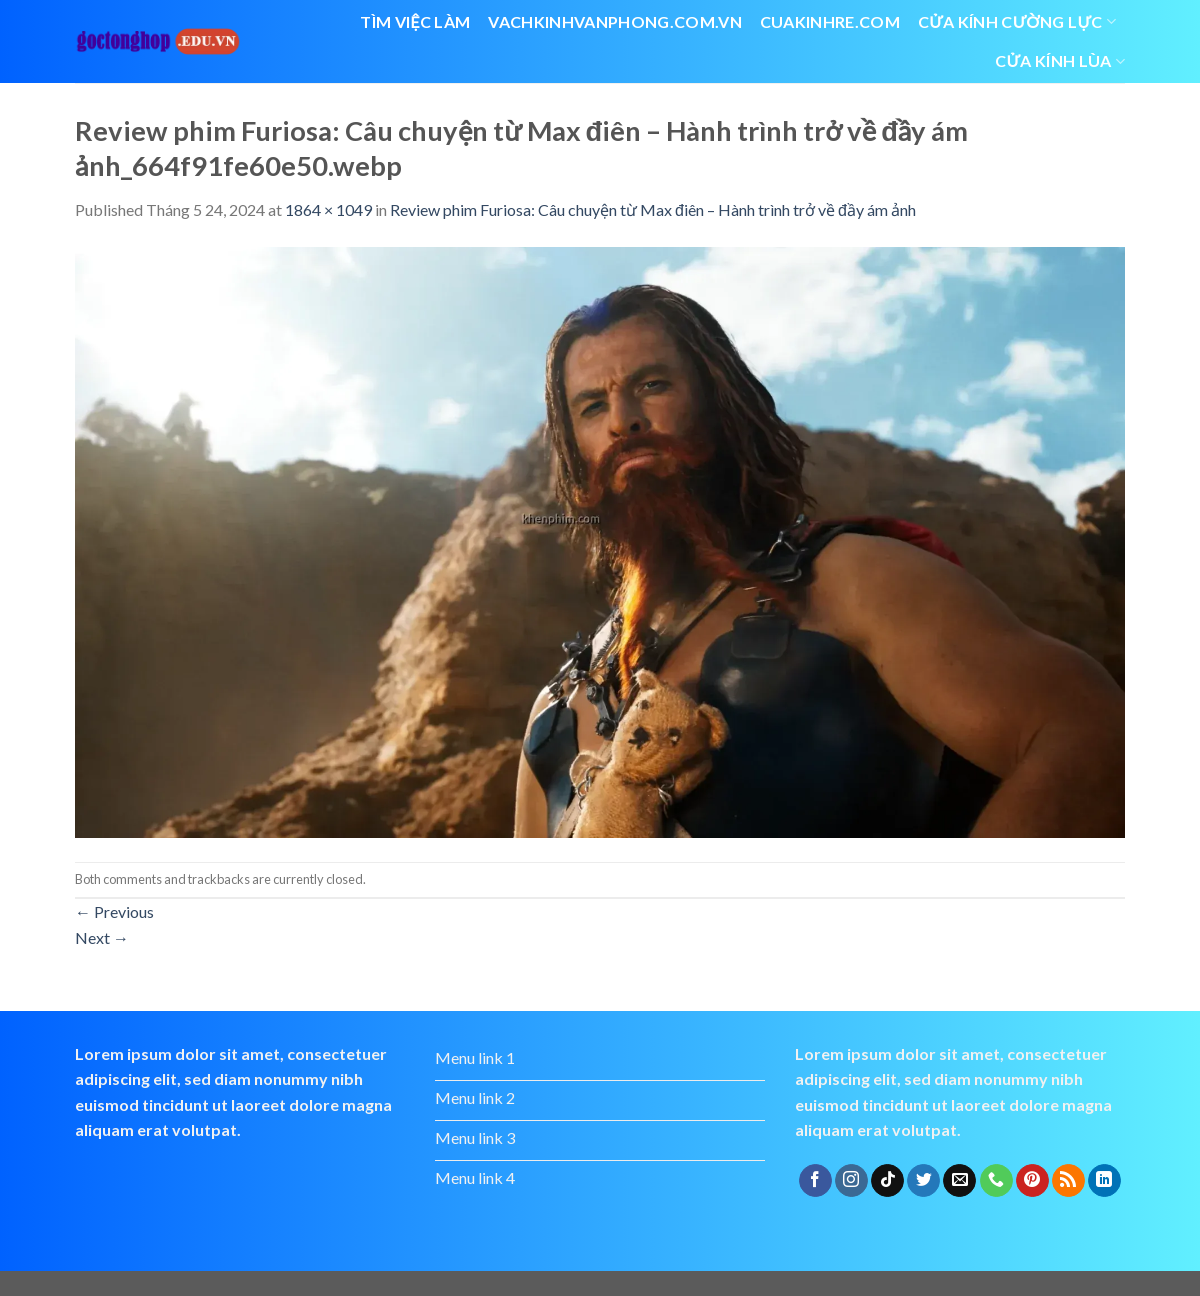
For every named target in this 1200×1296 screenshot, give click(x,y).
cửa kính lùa (1060, 61)
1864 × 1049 (328, 209)
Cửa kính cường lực (1017, 22)
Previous (114, 911)
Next (102, 937)
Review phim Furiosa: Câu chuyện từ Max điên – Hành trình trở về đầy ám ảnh (653, 209)
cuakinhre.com (830, 21)
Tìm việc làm (415, 21)
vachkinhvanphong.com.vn (614, 21)
